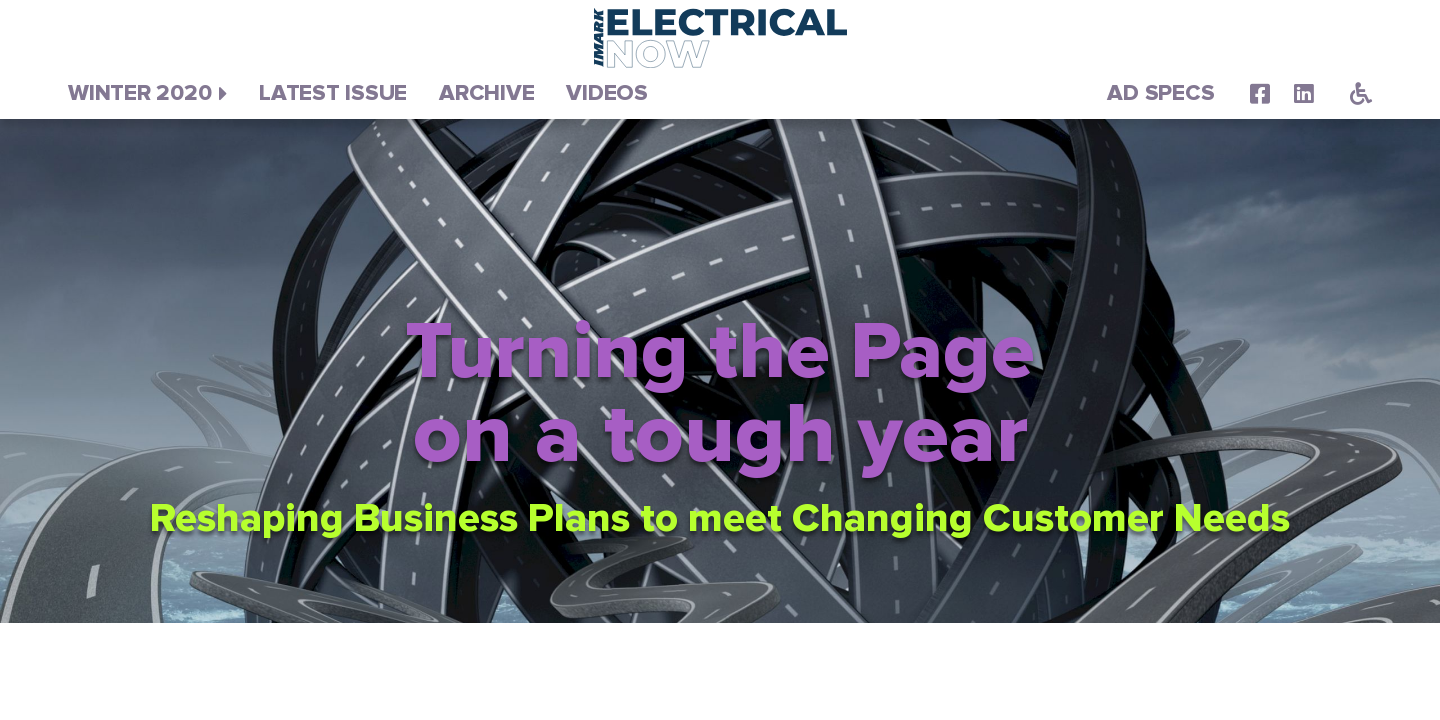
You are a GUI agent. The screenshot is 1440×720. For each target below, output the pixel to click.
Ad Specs (1160, 93)
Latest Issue (333, 93)
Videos (607, 93)
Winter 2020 (139, 93)
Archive (486, 93)
